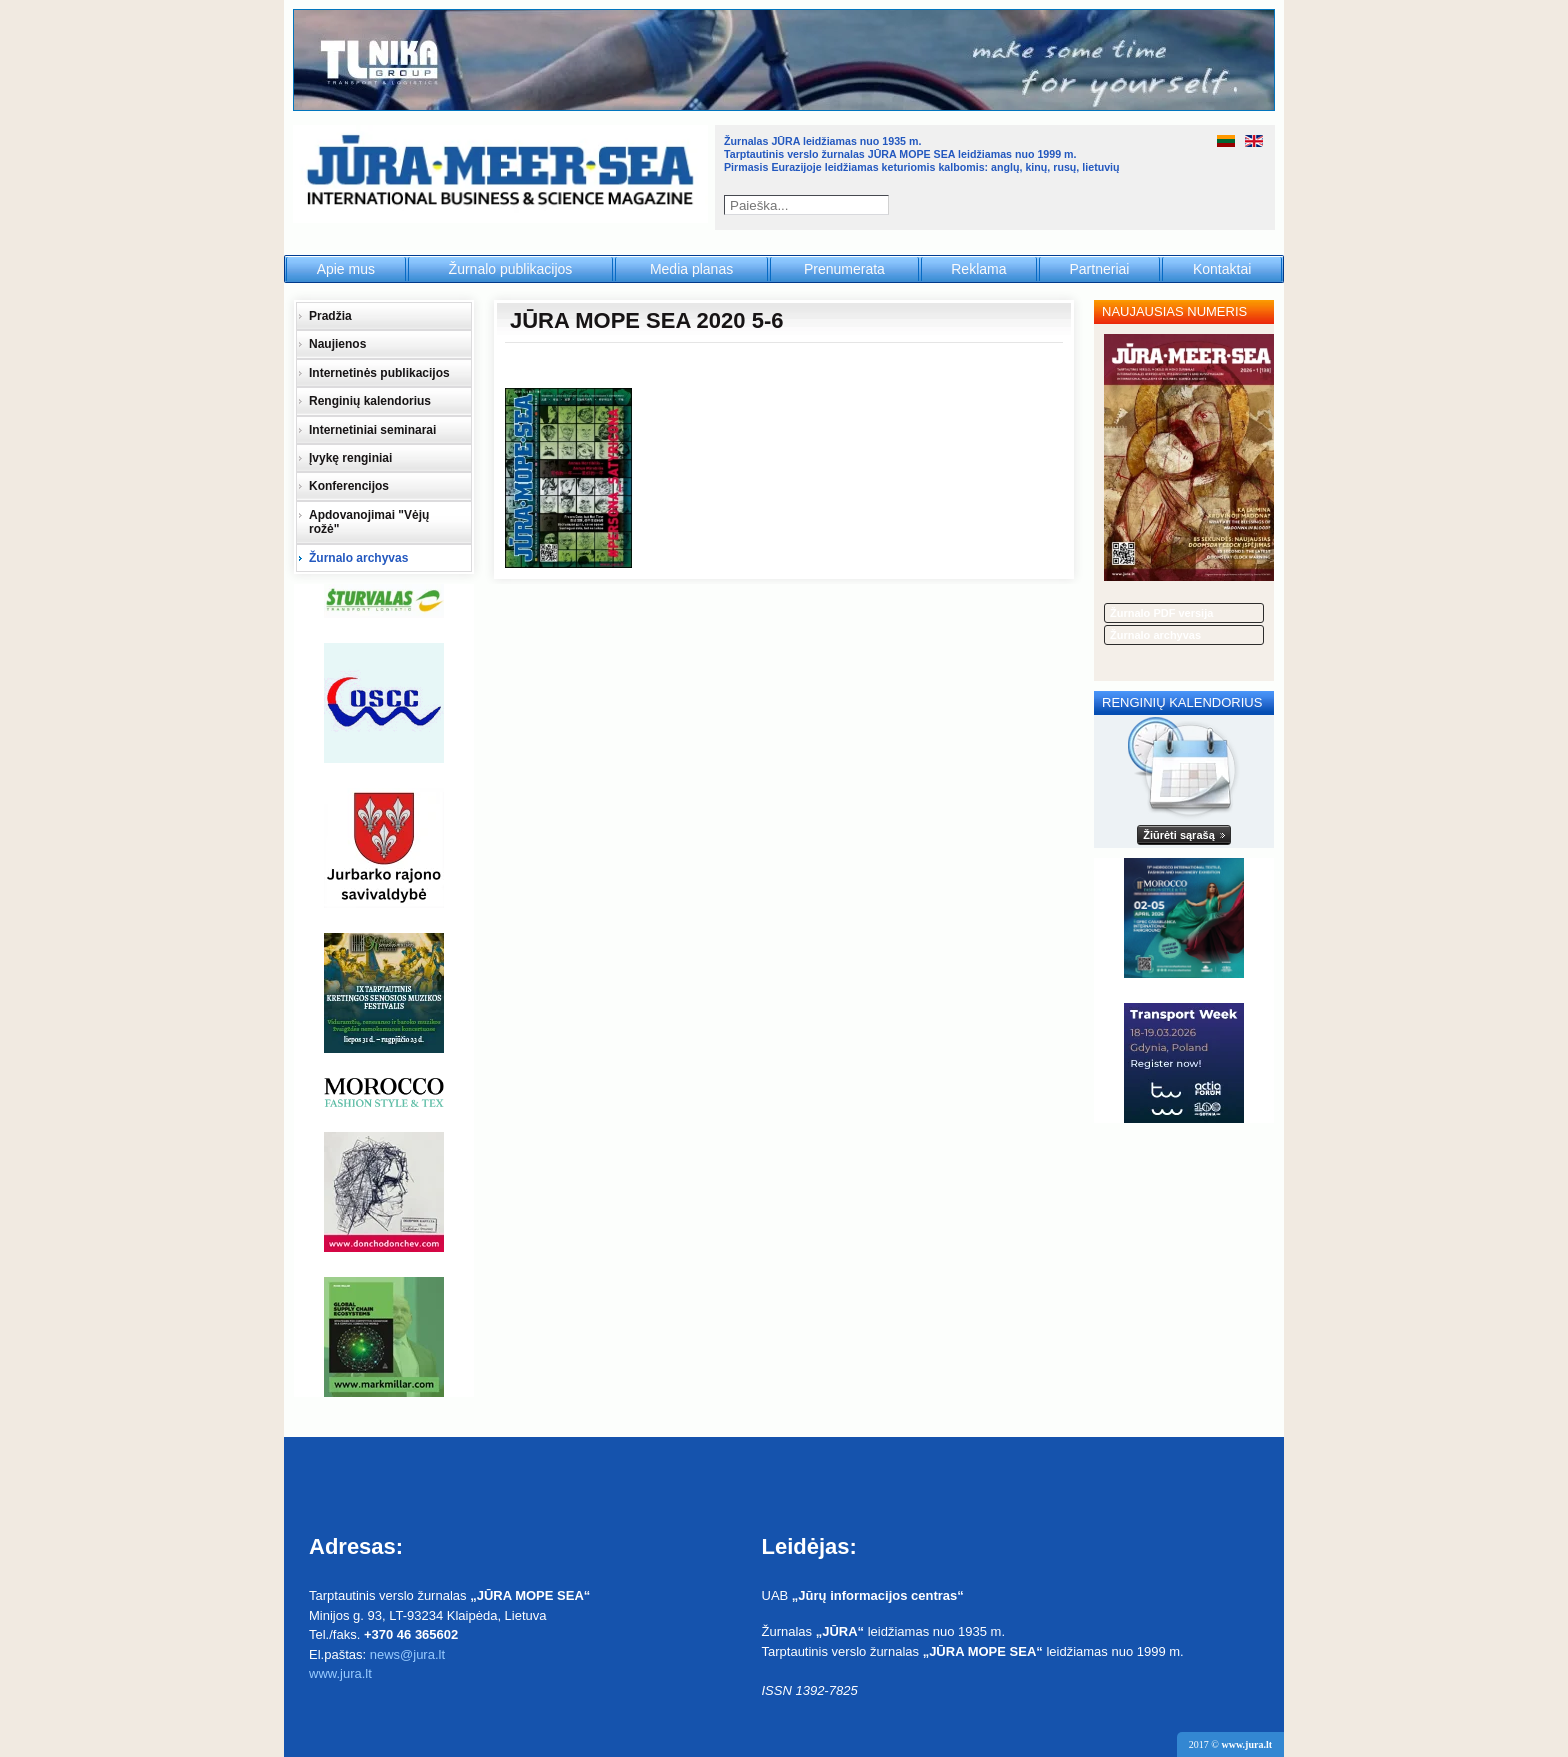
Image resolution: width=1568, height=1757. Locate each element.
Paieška (881, 205)
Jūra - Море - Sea (502, 174)
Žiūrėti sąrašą (1179, 835)
